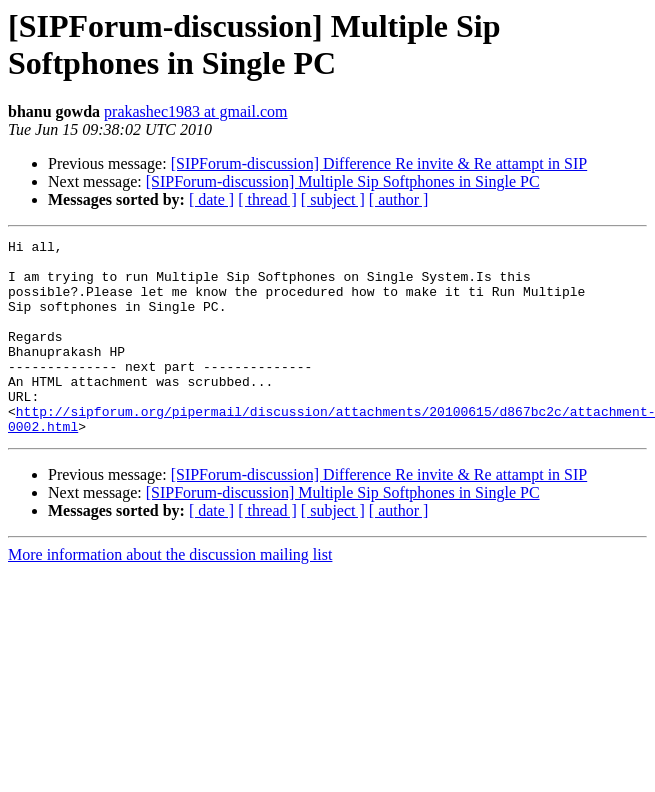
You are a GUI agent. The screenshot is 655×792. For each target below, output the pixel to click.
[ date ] (211, 199)
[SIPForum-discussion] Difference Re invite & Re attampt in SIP (379, 163)
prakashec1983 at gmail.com (196, 111)
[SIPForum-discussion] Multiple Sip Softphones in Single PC (343, 181)
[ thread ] (267, 199)
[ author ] (399, 199)
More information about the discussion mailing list (170, 593)
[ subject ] (333, 199)
